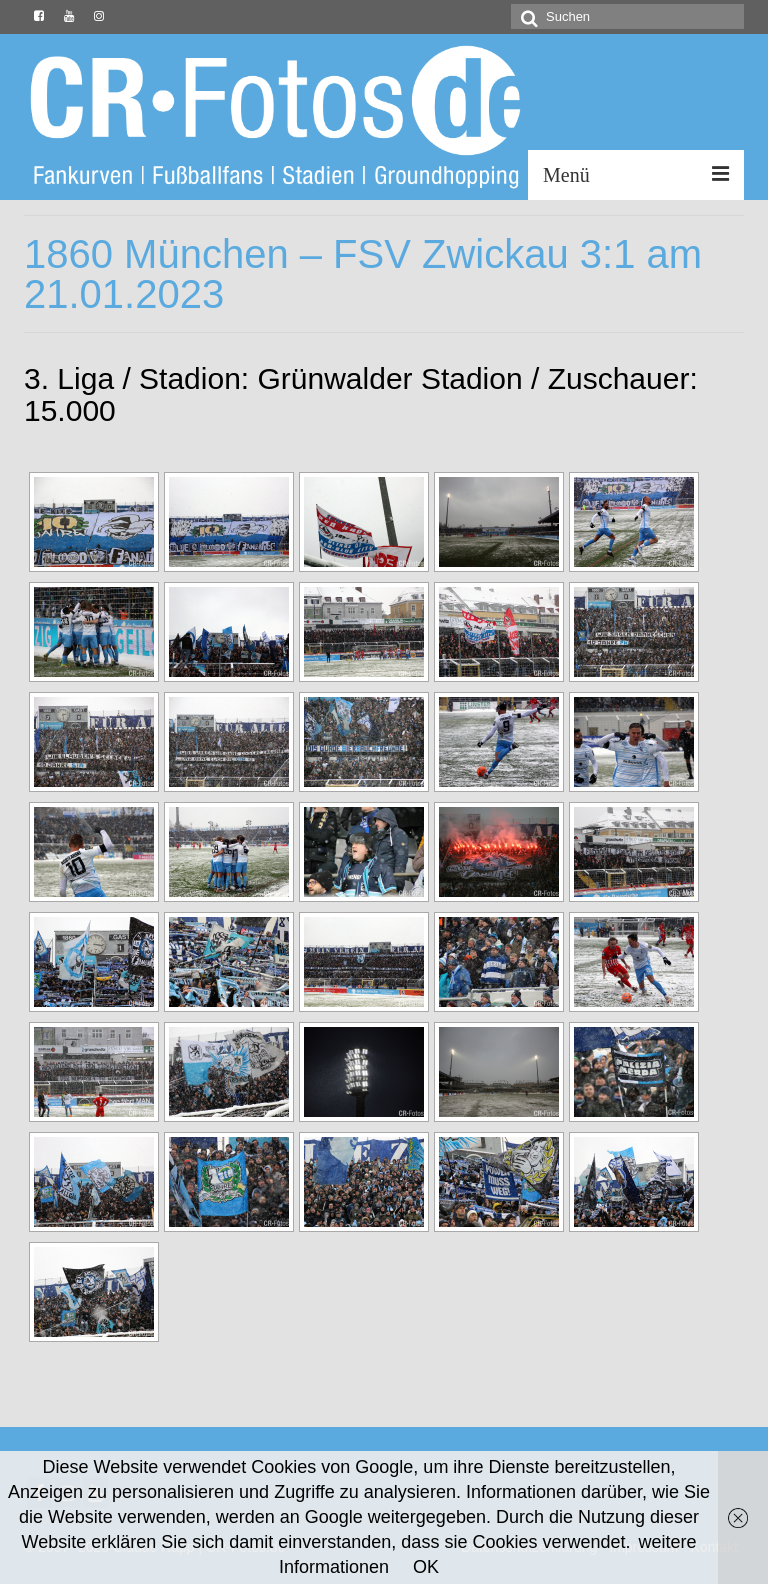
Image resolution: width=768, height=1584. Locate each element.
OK (426, 1567)
